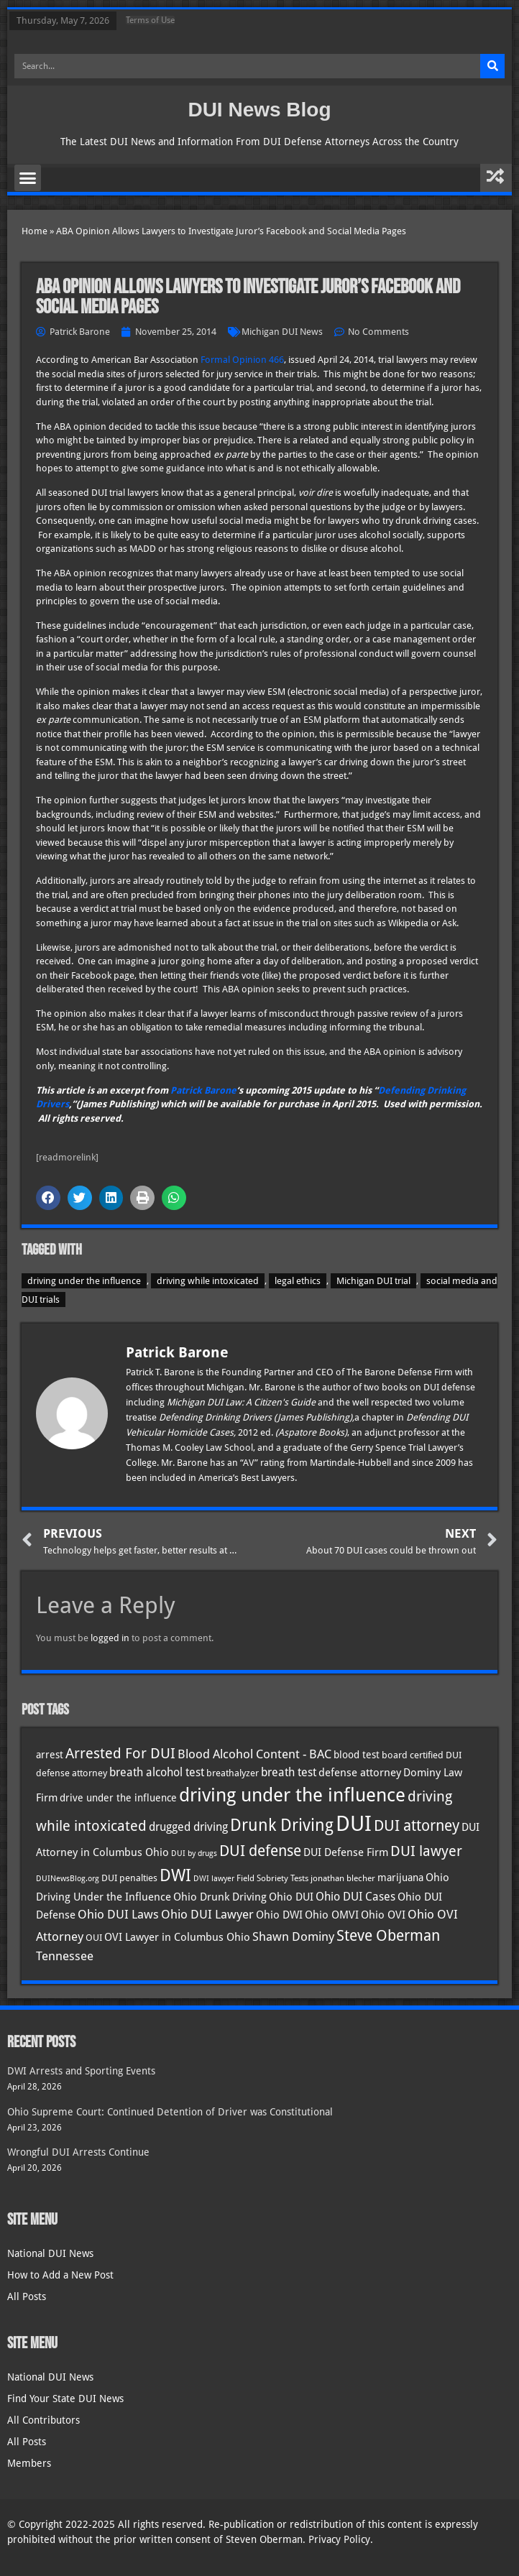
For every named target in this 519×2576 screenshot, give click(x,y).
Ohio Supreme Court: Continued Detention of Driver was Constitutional (170, 2112)
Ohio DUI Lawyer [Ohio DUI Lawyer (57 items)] (207, 1914)
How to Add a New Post (60, 2275)
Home (34, 231)
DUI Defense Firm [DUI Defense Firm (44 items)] (345, 1852)
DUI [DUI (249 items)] (354, 1823)
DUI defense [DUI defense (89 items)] (260, 1851)
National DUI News (50, 2253)
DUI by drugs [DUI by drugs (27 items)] (194, 1853)
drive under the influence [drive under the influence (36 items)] (118, 1798)
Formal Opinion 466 (242, 359)
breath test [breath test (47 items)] (288, 1772)
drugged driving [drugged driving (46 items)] (188, 1827)
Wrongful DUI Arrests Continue (78, 2152)
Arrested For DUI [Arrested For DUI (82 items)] (120, 1753)
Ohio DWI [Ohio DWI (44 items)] (279, 1914)
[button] (28, 178)
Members (29, 2463)
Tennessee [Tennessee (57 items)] (64, 1956)
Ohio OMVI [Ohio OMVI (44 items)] (332, 1914)
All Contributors (43, 2420)
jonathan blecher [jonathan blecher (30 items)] (343, 1878)
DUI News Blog (259, 109)
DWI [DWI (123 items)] (175, 1875)
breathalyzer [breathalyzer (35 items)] (232, 1772)
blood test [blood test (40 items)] (357, 1754)
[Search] (492, 66)
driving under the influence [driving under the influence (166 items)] (292, 1795)
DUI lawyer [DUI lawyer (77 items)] (426, 1851)
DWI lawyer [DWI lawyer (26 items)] (213, 1878)
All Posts (26, 2296)
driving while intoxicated (208, 1280)
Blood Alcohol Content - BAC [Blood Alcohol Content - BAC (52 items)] (254, 1754)
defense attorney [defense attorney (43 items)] (359, 1772)
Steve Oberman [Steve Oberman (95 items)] (388, 1935)
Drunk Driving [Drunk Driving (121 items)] (282, 1825)
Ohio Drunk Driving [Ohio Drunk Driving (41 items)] (220, 1897)
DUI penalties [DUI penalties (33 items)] (129, 1878)
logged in (110, 1638)
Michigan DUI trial (373, 1280)
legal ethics (298, 1280)
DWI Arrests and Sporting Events (81, 2071)
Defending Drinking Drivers (216, 1417)
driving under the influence (84, 1280)
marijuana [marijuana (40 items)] (400, 1877)
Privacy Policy (339, 2539)
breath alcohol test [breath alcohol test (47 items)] (156, 1772)
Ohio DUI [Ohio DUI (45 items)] (291, 1897)
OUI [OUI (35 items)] (94, 1937)
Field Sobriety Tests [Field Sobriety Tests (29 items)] (272, 1878)
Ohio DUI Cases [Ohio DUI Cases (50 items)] (355, 1896)
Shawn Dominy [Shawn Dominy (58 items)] (293, 1936)
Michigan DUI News (282, 331)
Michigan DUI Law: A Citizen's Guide (242, 1402)
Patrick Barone (203, 1090)
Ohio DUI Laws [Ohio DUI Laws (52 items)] (118, 1914)
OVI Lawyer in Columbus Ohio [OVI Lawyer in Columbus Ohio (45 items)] (177, 1937)
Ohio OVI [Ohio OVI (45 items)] (383, 1914)
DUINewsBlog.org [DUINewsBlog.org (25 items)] (67, 1878)
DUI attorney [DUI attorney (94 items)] (416, 1825)
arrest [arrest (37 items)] (49, 1754)
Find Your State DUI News (65, 2398)
